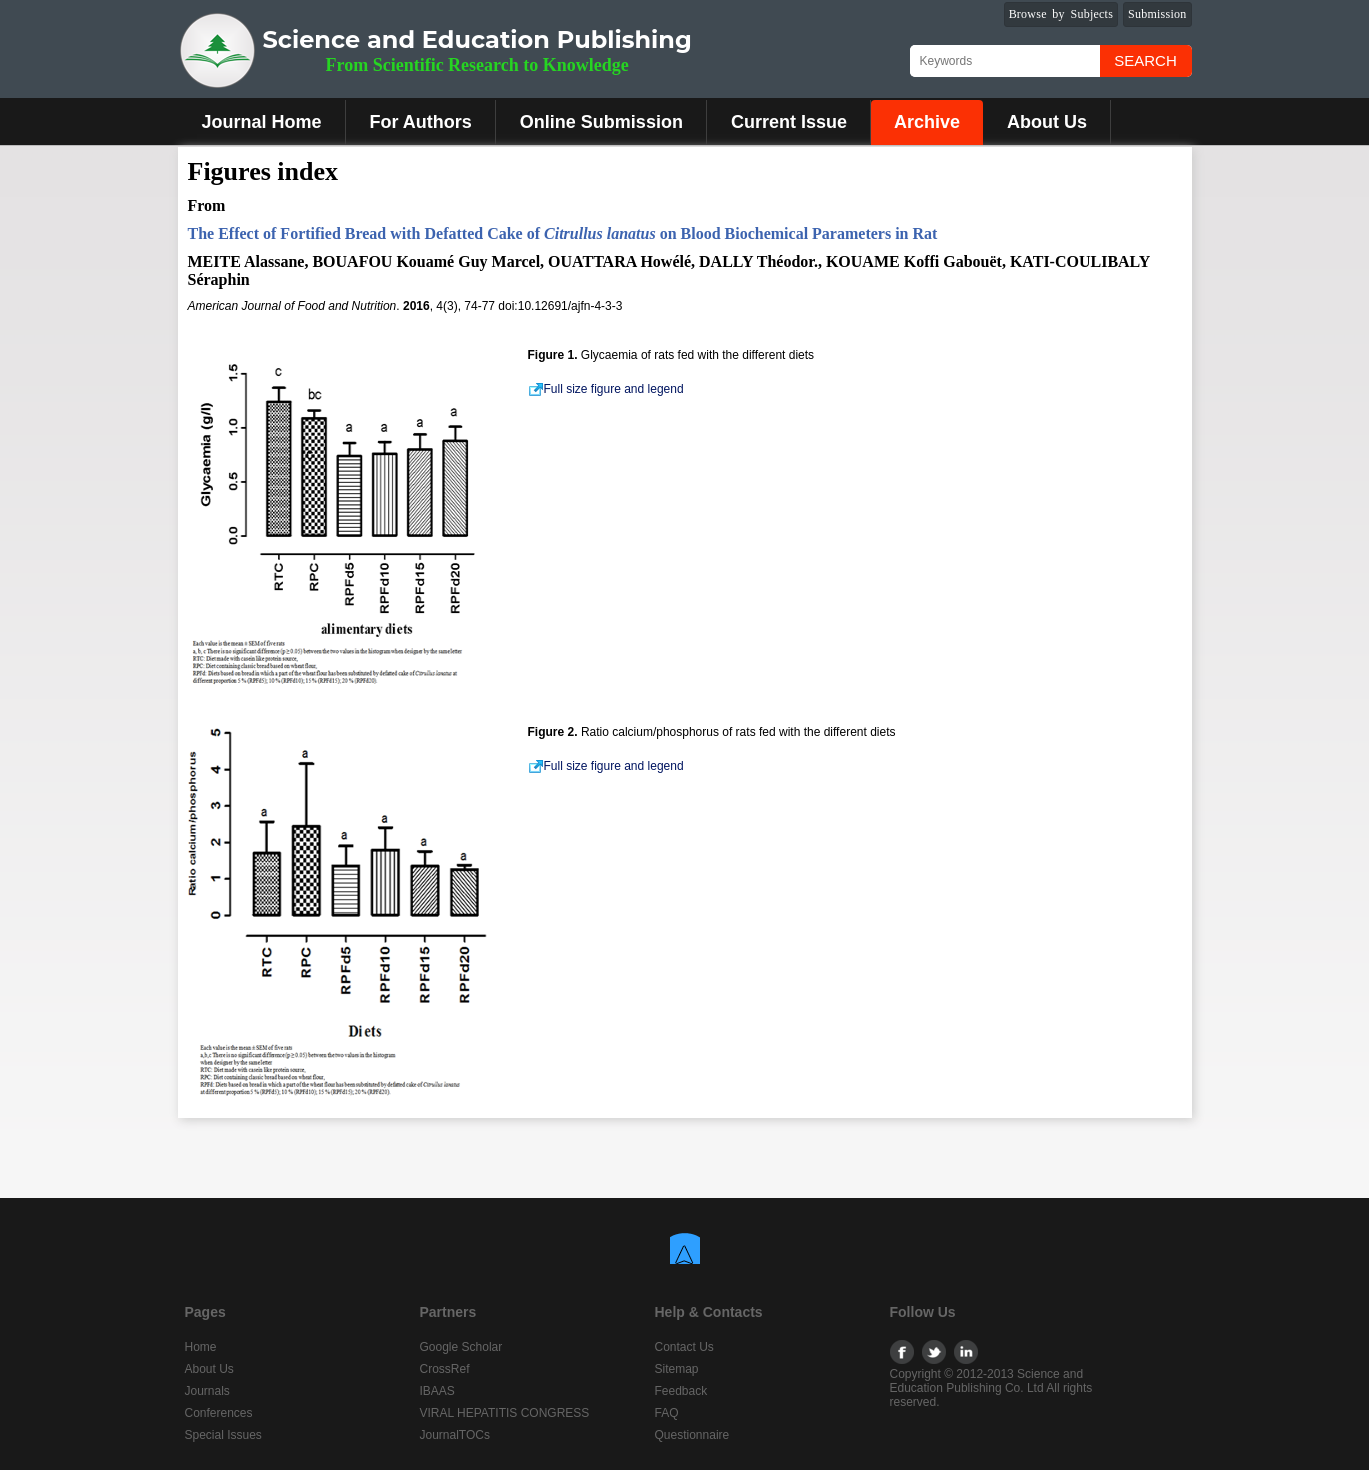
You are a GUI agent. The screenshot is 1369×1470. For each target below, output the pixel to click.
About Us (1047, 122)
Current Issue (789, 122)
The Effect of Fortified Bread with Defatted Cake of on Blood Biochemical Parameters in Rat (563, 233)
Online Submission (601, 122)
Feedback (681, 1391)
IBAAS (437, 1391)
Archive (927, 122)
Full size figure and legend (606, 389)
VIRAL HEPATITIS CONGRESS (505, 1413)
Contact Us (684, 1347)
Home (201, 1347)
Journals (207, 1391)
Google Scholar (461, 1347)
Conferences (219, 1413)
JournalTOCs (455, 1435)
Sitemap (677, 1369)
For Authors (421, 122)
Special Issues (223, 1435)
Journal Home (262, 122)
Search (1145, 60)
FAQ (667, 1413)
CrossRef (445, 1369)
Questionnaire (692, 1435)
